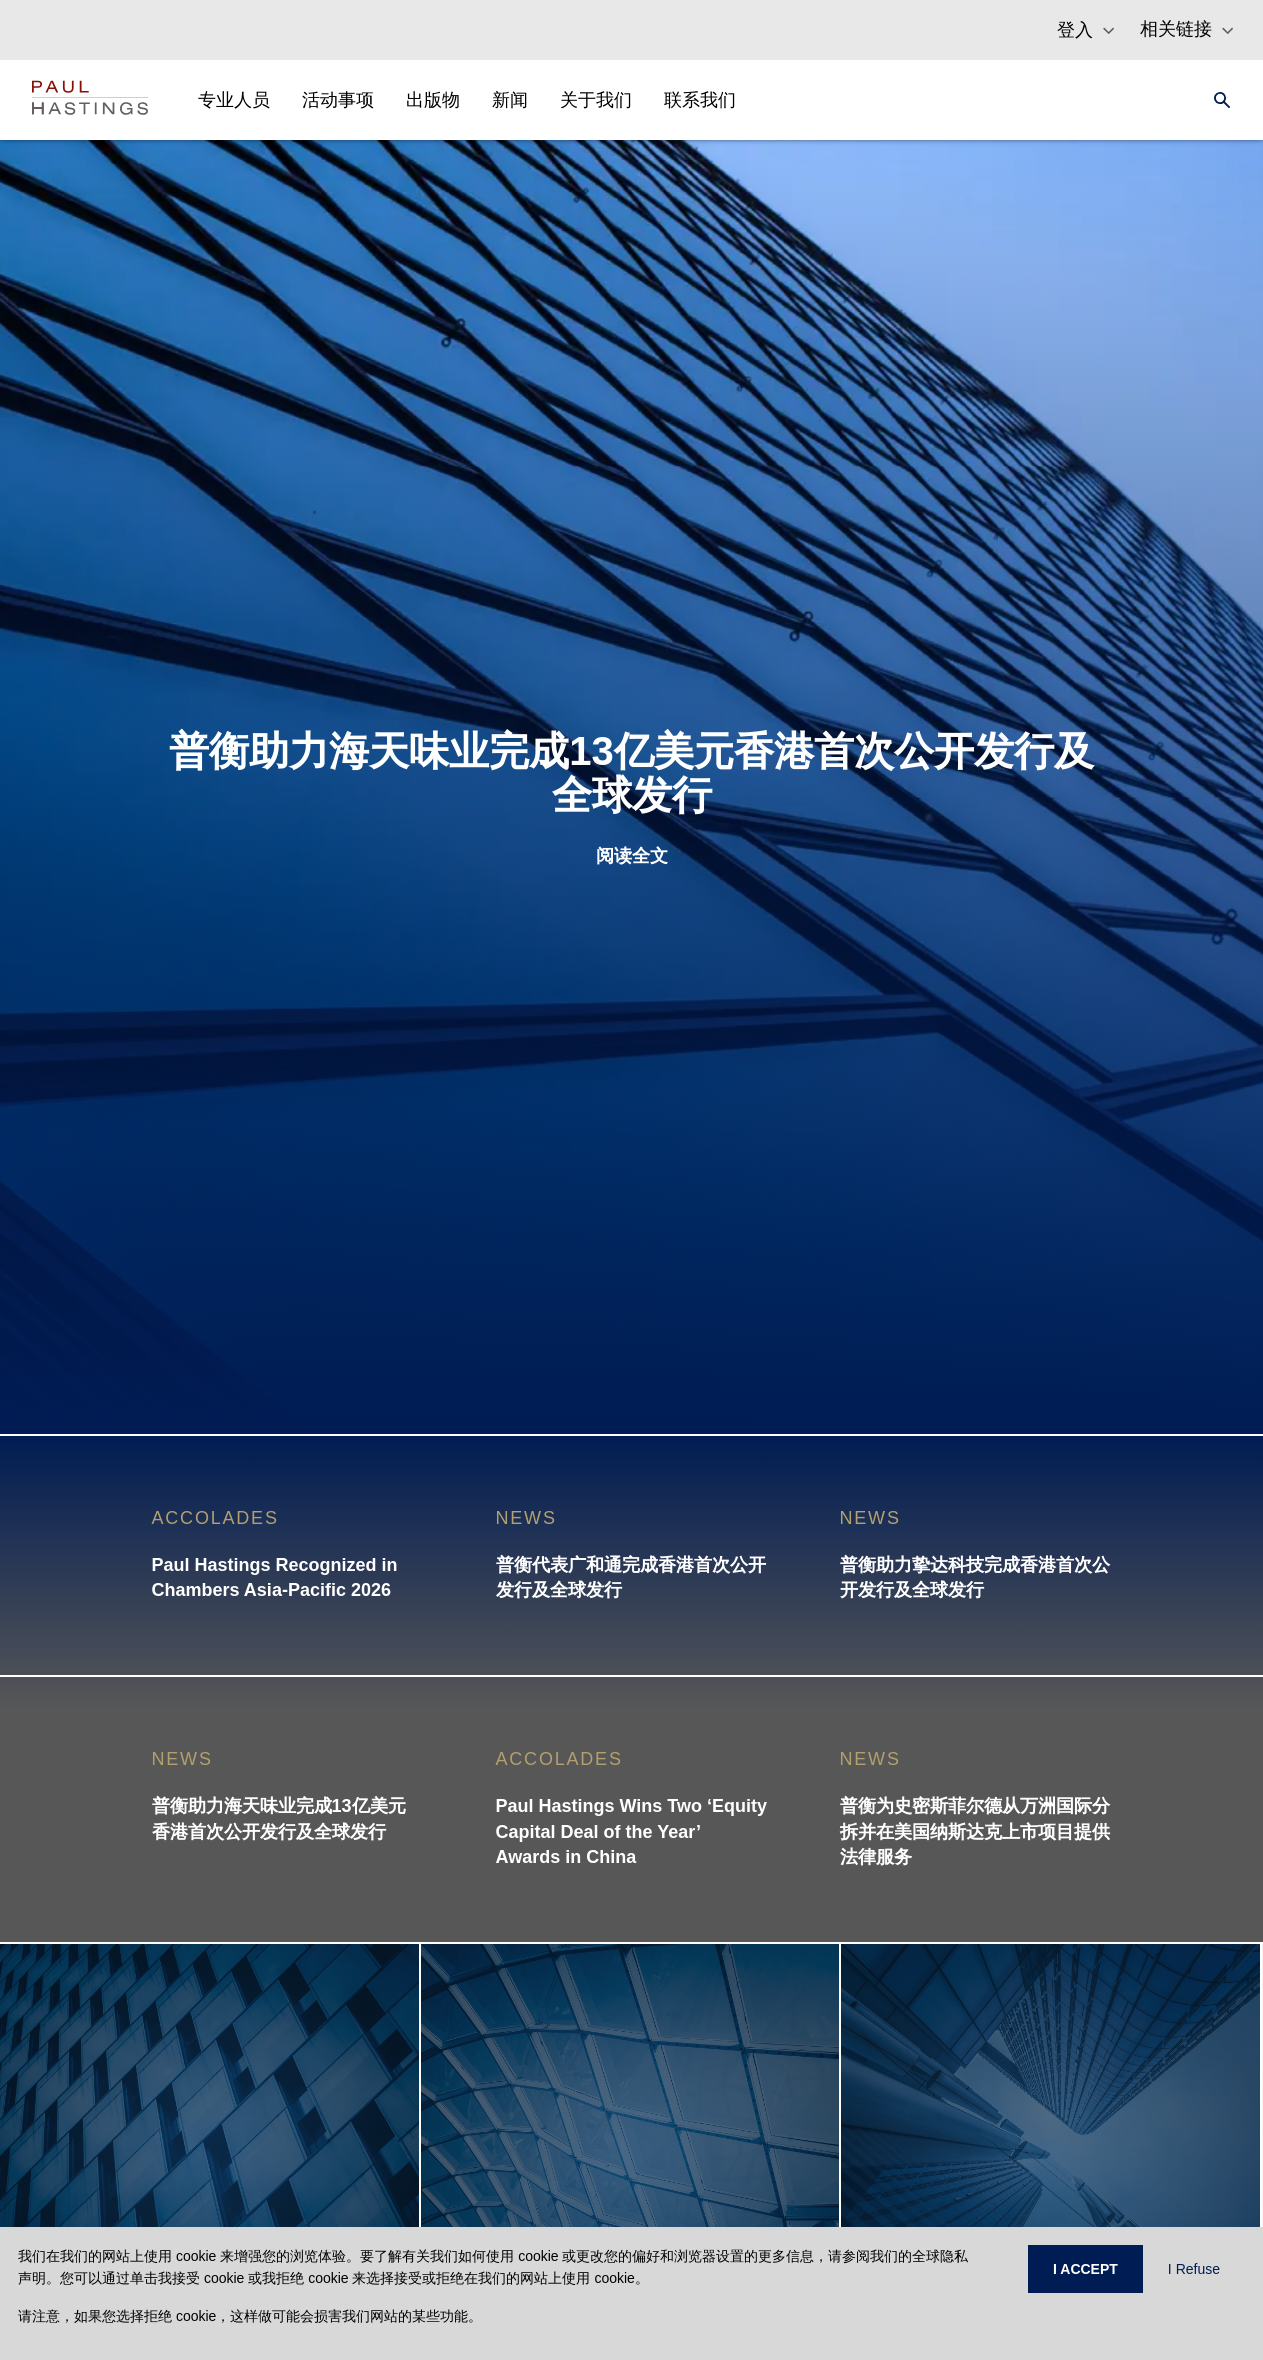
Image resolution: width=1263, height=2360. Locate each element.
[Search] (1216, 100)
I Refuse (1194, 2269)
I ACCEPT (1085, 2269)
